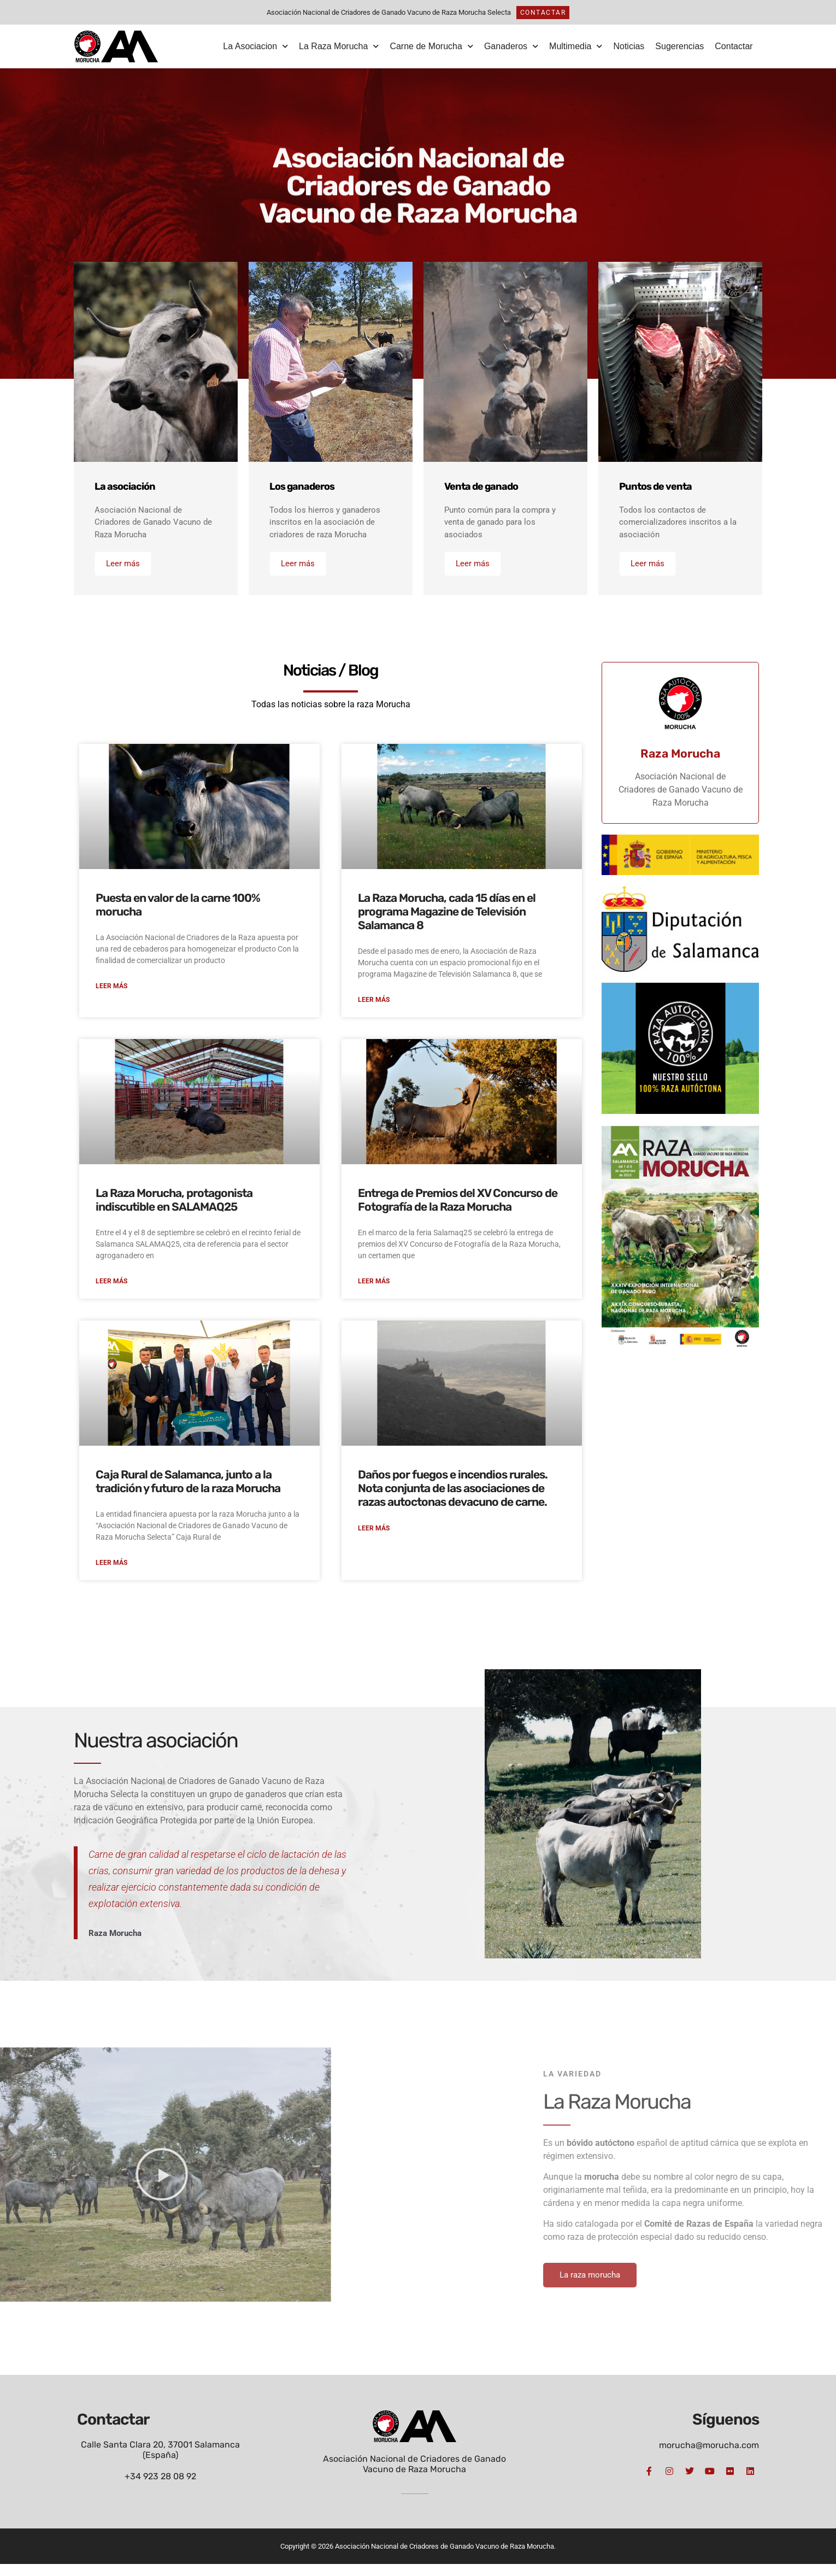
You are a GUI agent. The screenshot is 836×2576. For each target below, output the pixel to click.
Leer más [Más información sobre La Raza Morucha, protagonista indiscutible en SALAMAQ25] (111, 1291)
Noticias (628, 46)
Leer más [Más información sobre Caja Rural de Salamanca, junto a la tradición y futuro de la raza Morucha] (111, 1574)
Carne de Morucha (431, 46)
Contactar (733, 46)
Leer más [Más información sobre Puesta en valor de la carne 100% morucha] (111, 995)
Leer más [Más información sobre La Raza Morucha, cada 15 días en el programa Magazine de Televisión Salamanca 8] (374, 1009)
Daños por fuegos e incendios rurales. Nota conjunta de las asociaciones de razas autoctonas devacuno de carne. (452, 1498)
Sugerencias (679, 46)
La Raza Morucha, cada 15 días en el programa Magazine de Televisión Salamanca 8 (446, 919)
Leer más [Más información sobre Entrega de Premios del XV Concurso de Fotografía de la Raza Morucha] (374, 1291)
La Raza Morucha (339, 46)
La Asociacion (255, 46)
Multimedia (575, 46)
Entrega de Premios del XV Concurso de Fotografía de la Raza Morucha (457, 1209)
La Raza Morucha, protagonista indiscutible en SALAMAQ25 (174, 1209)
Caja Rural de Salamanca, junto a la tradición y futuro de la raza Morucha (188, 1491)
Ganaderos (511, 46)
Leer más (123, 566)
